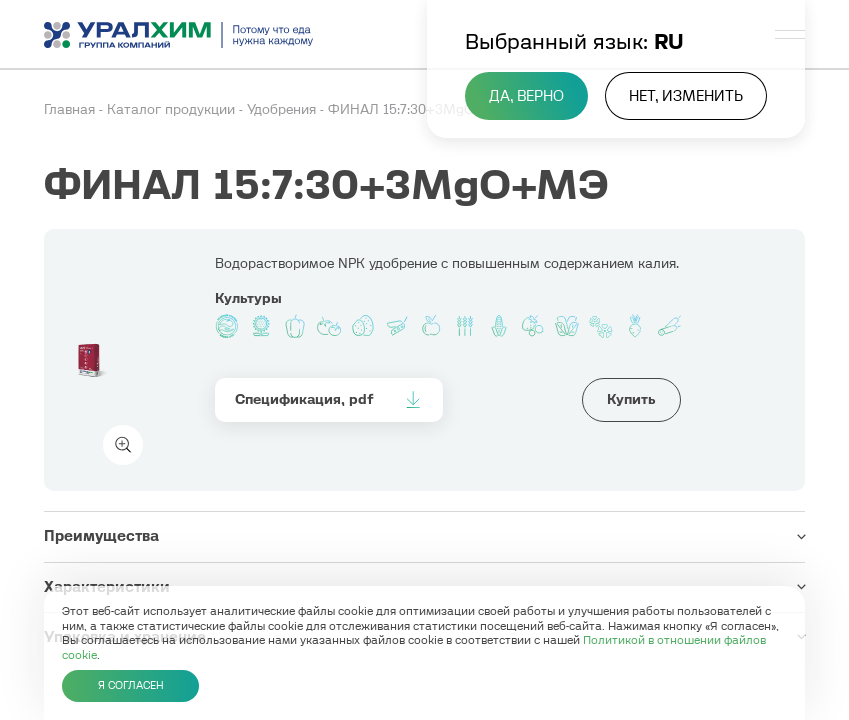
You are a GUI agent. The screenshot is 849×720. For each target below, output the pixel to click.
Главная (71, 109)
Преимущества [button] (101, 536)
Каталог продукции (173, 109)
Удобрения (283, 109)
